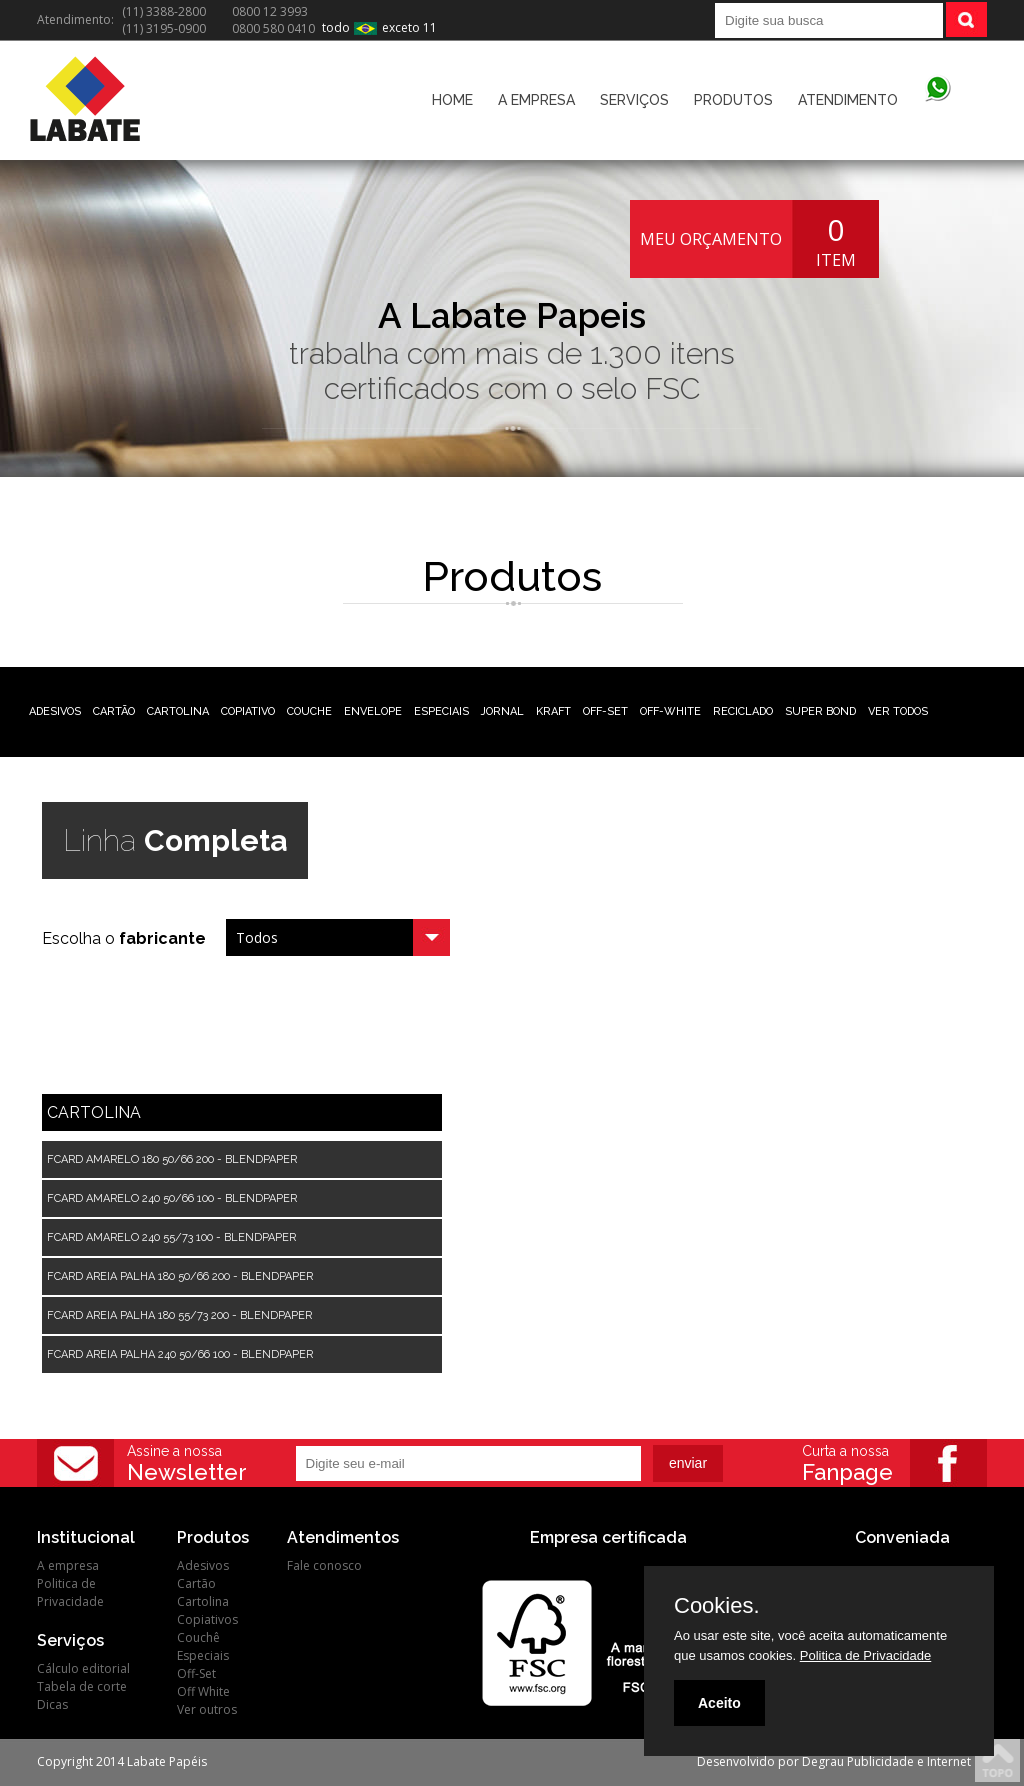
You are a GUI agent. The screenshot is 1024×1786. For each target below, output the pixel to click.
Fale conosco (324, 1565)
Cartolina (203, 1601)
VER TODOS (898, 711)
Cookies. (717, 1606)
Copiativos (207, 1619)
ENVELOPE (373, 711)
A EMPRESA (536, 100)
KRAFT (553, 711)
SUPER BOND (820, 711)
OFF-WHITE (670, 711)
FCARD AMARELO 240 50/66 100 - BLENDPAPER (172, 1198)
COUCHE (309, 711)
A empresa (68, 1565)
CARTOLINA (178, 711)
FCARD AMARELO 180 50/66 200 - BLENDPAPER (172, 1159)
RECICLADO (743, 711)
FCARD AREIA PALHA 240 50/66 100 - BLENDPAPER (180, 1354)
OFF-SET (605, 711)
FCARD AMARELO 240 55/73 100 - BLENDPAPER (171, 1237)
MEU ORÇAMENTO (711, 239)
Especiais (203, 1655)
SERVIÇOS (634, 100)
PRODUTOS (733, 100)
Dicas (52, 1704)
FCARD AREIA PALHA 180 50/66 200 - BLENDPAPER (180, 1276)
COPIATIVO (248, 711)
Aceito (719, 1703)
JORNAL (502, 711)
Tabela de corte (82, 1686)
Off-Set (196, 1673)
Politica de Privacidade (70, 1592)
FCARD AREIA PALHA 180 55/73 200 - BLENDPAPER (179, 1315)
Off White (203, 1691)
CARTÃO (114, 711)
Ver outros (207, 1709)
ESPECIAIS (441, 711)
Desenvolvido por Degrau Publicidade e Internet (834, 1761)
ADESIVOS (55, 711)
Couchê (198, 1637)
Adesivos (203, 1565)
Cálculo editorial (83, 1668)
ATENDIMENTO (848, 100)
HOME (452, 100)
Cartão (196, 1583)
